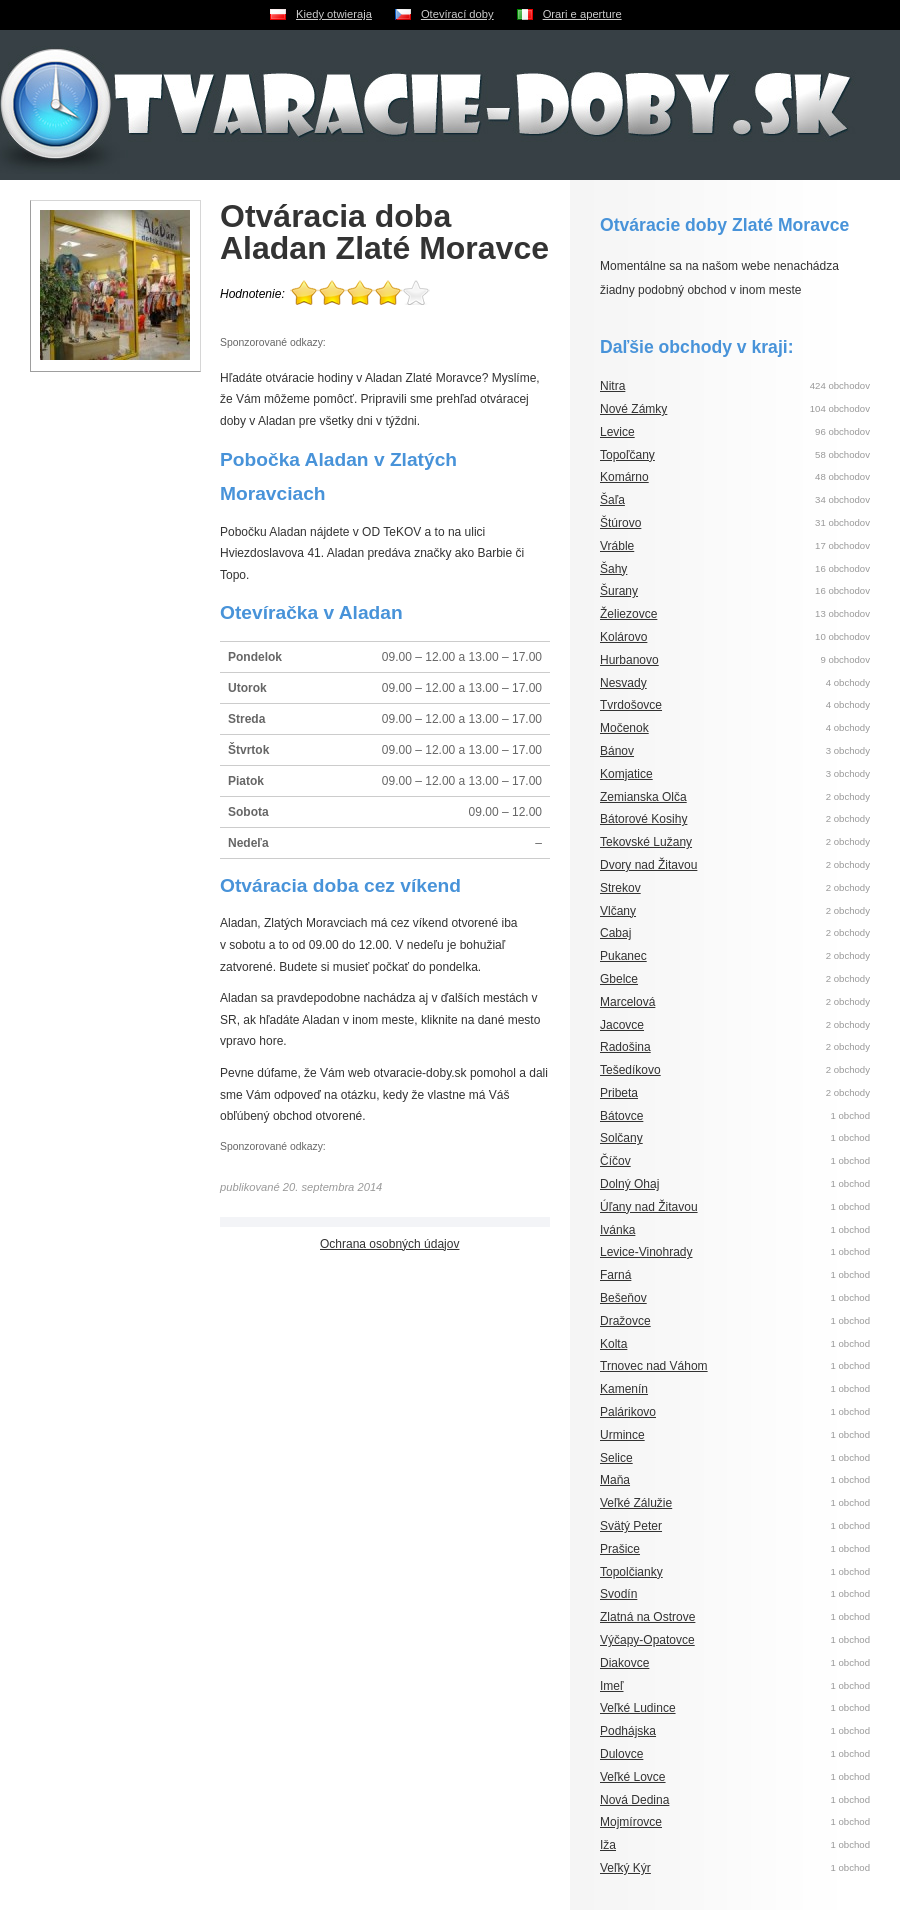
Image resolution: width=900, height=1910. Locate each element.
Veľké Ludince (638, 1708)
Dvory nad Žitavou (648, 865)
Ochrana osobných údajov (389, 1244)
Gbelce (619, 979)
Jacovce (622, 1025)
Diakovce (624, 1663)
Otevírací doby (457, 14)
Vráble (617, 546)
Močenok (624, 728)
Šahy (613, 569)
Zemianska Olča (643, 797)
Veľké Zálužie (636, 1503)
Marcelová (627, 1002)
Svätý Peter (631, 1526)
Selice (616, 1458)
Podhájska (628, 1731)
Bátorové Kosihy (643, 819)
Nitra (612, 386)
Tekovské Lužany (646, 842)
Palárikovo (628, 1412)
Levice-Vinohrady (646, 1252)
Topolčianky (631, 1572)
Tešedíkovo (630, 1070)
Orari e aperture (582, 14)
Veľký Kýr (625, 1868)
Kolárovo (623, 637)
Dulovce (621, 1754)
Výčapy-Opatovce (647, 1640)
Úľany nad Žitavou (649, 1207)
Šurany (619, 591)
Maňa (615, 1480)
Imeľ (612, 1686)
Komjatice (626, 774)
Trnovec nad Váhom (654, 1366)
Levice (617, 432)
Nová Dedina (634, 1800)
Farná (615, 1275)
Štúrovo (620, 523)
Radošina (625, 1047)
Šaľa (612, 500)
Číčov (615, 1161)
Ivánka (617, 1230)
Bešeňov (623, 1298)
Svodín (618, 1594)
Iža (608, 1845)
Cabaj (615, 933)
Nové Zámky (633, 409)
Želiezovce (628, 614)
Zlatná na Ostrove (647, 1617)
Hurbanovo (629, 660)
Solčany (621, 1138)
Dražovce (625, 1321)
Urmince (622, 1435)
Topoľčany (627, 455)
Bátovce (621, 1116)
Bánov (617, 751)
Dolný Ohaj (629, 1184)
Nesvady (623, 683)
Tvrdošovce (631, 705)
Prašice (620, 1549)
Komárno (624, 477)
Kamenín (624, 1389)
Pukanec (623, 956)
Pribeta (619, 1093)
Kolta (613, 1344)
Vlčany (618, 911)
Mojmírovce (631, 1822)
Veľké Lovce (633, 1777)
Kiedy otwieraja (334, 14)
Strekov (620, 888)
